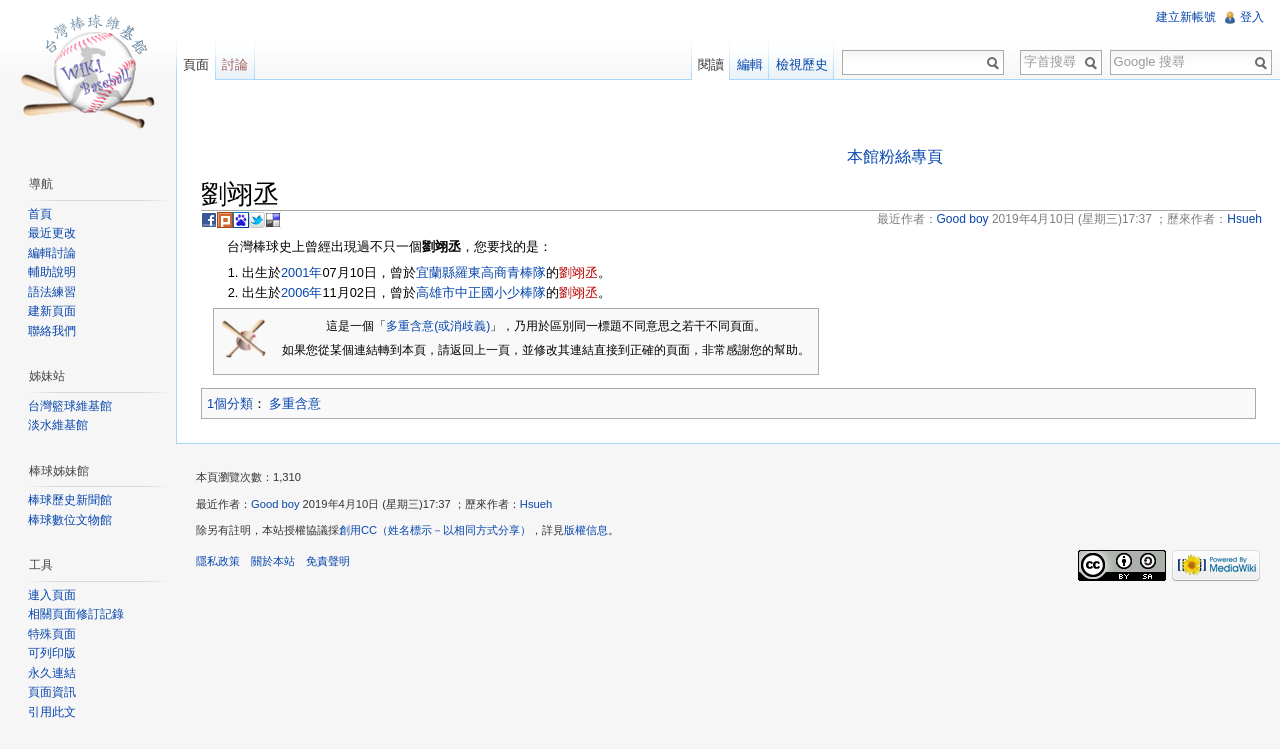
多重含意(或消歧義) (438, 326)
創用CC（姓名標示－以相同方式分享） (435, 530)
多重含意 (295, 403)
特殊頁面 (52, 634)
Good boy (275, 504)
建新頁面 (52, 311)
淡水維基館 (58, 425)
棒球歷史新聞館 (70, 500)
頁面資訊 (52, 692)
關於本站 (273, 561)
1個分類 (230, 403)
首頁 (40, 214)
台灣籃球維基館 (70, 406)
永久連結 (52, 673)
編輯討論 (52, 253)
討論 (235, 64)
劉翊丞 (578, 272)
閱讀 (711, 64)
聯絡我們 (52, 331)
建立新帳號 (1186, 17)
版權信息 (586, 530)
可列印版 (52, 653)
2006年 (301, 292)
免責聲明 (328, 561)
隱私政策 (218, 561)
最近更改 (52, 233)
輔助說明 (52, 272)
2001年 (301, 272)
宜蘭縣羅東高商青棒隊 (481, 272)
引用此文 (52, 712)
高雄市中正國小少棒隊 (481, 292)
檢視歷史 (802, 64)
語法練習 (52, 292)
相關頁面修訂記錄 (76, 614)
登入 (1252, 17)
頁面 (196, 64)
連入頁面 (52, 595)
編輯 (750, 64)
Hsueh (536, 504)
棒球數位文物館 (70, 520)
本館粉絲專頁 (895, 156)
